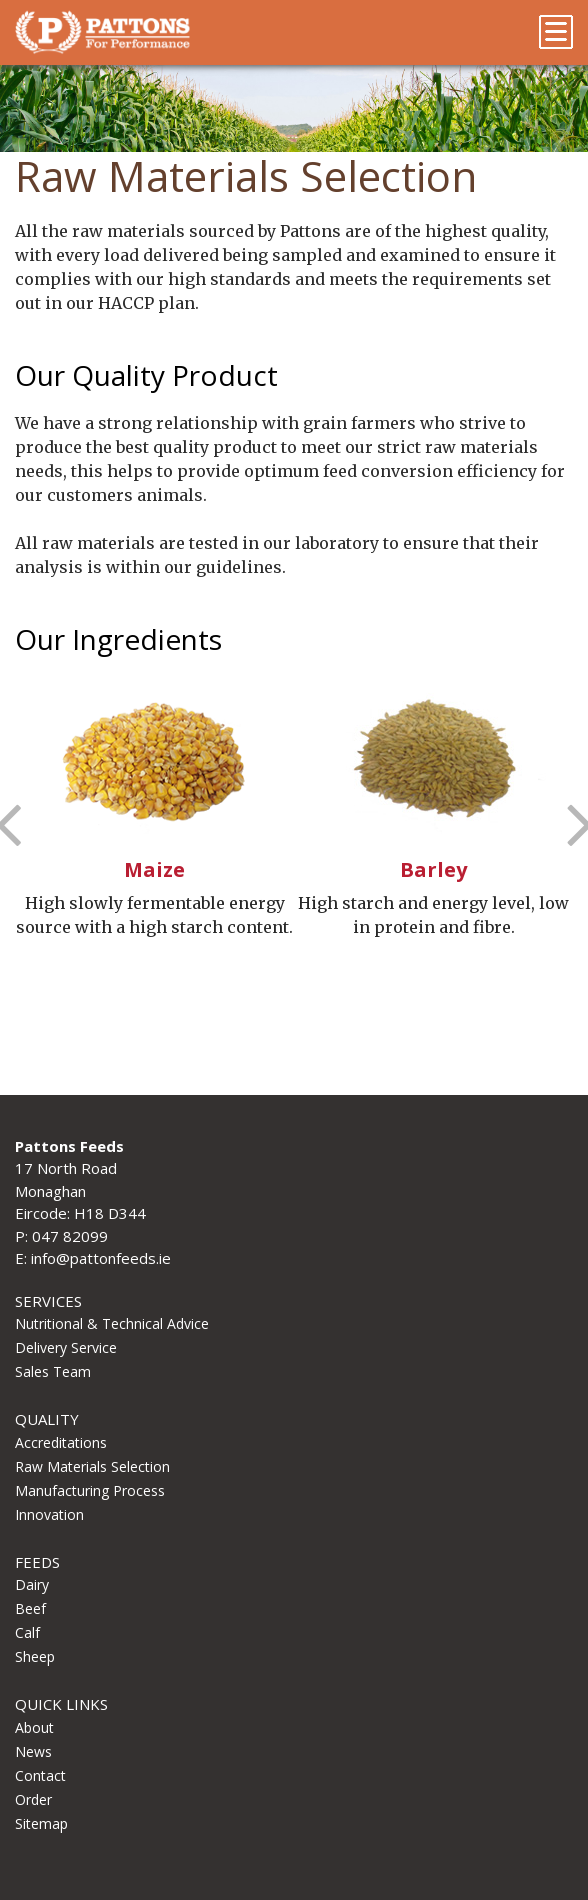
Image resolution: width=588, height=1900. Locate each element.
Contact (40, 1775)
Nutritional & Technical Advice (112, 1323)
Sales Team (53, 1371)
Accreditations (61, 1442)
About (34, 1727)
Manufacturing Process (90, 1490)
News (33, 1751)
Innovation (49, 1514)
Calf (27, 1632)
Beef (30, 1608)
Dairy (32, 1584)
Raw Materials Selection (92, 1466)
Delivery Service (66, 1347)
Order (33, 1799)
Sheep (35, 1656)
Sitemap (41, 1823)
